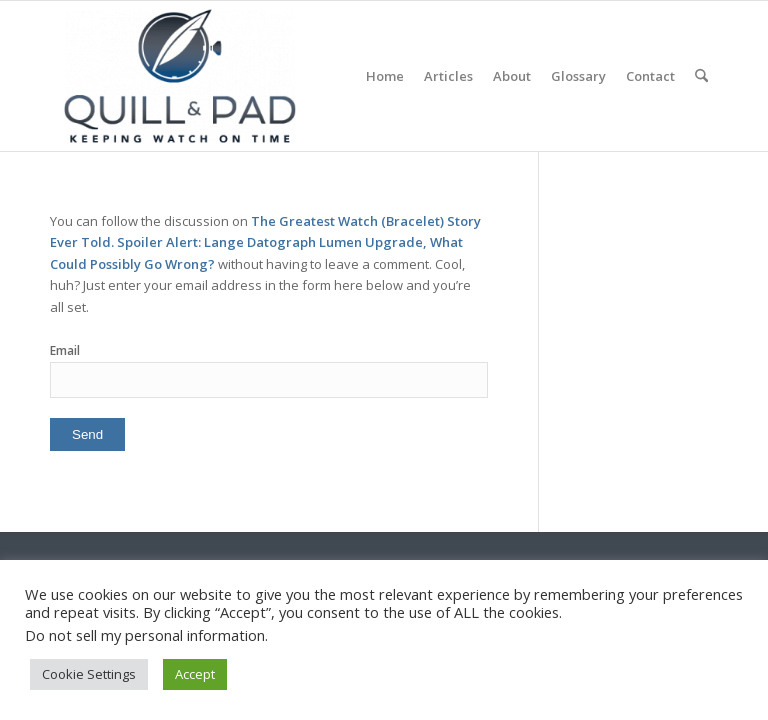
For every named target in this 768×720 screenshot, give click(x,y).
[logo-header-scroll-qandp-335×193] (180, 76)
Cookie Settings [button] (89, 674)
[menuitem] (385, 76)
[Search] (701, 76)
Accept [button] (195, 674)
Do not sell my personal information (145, 635)
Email (65, 350)
